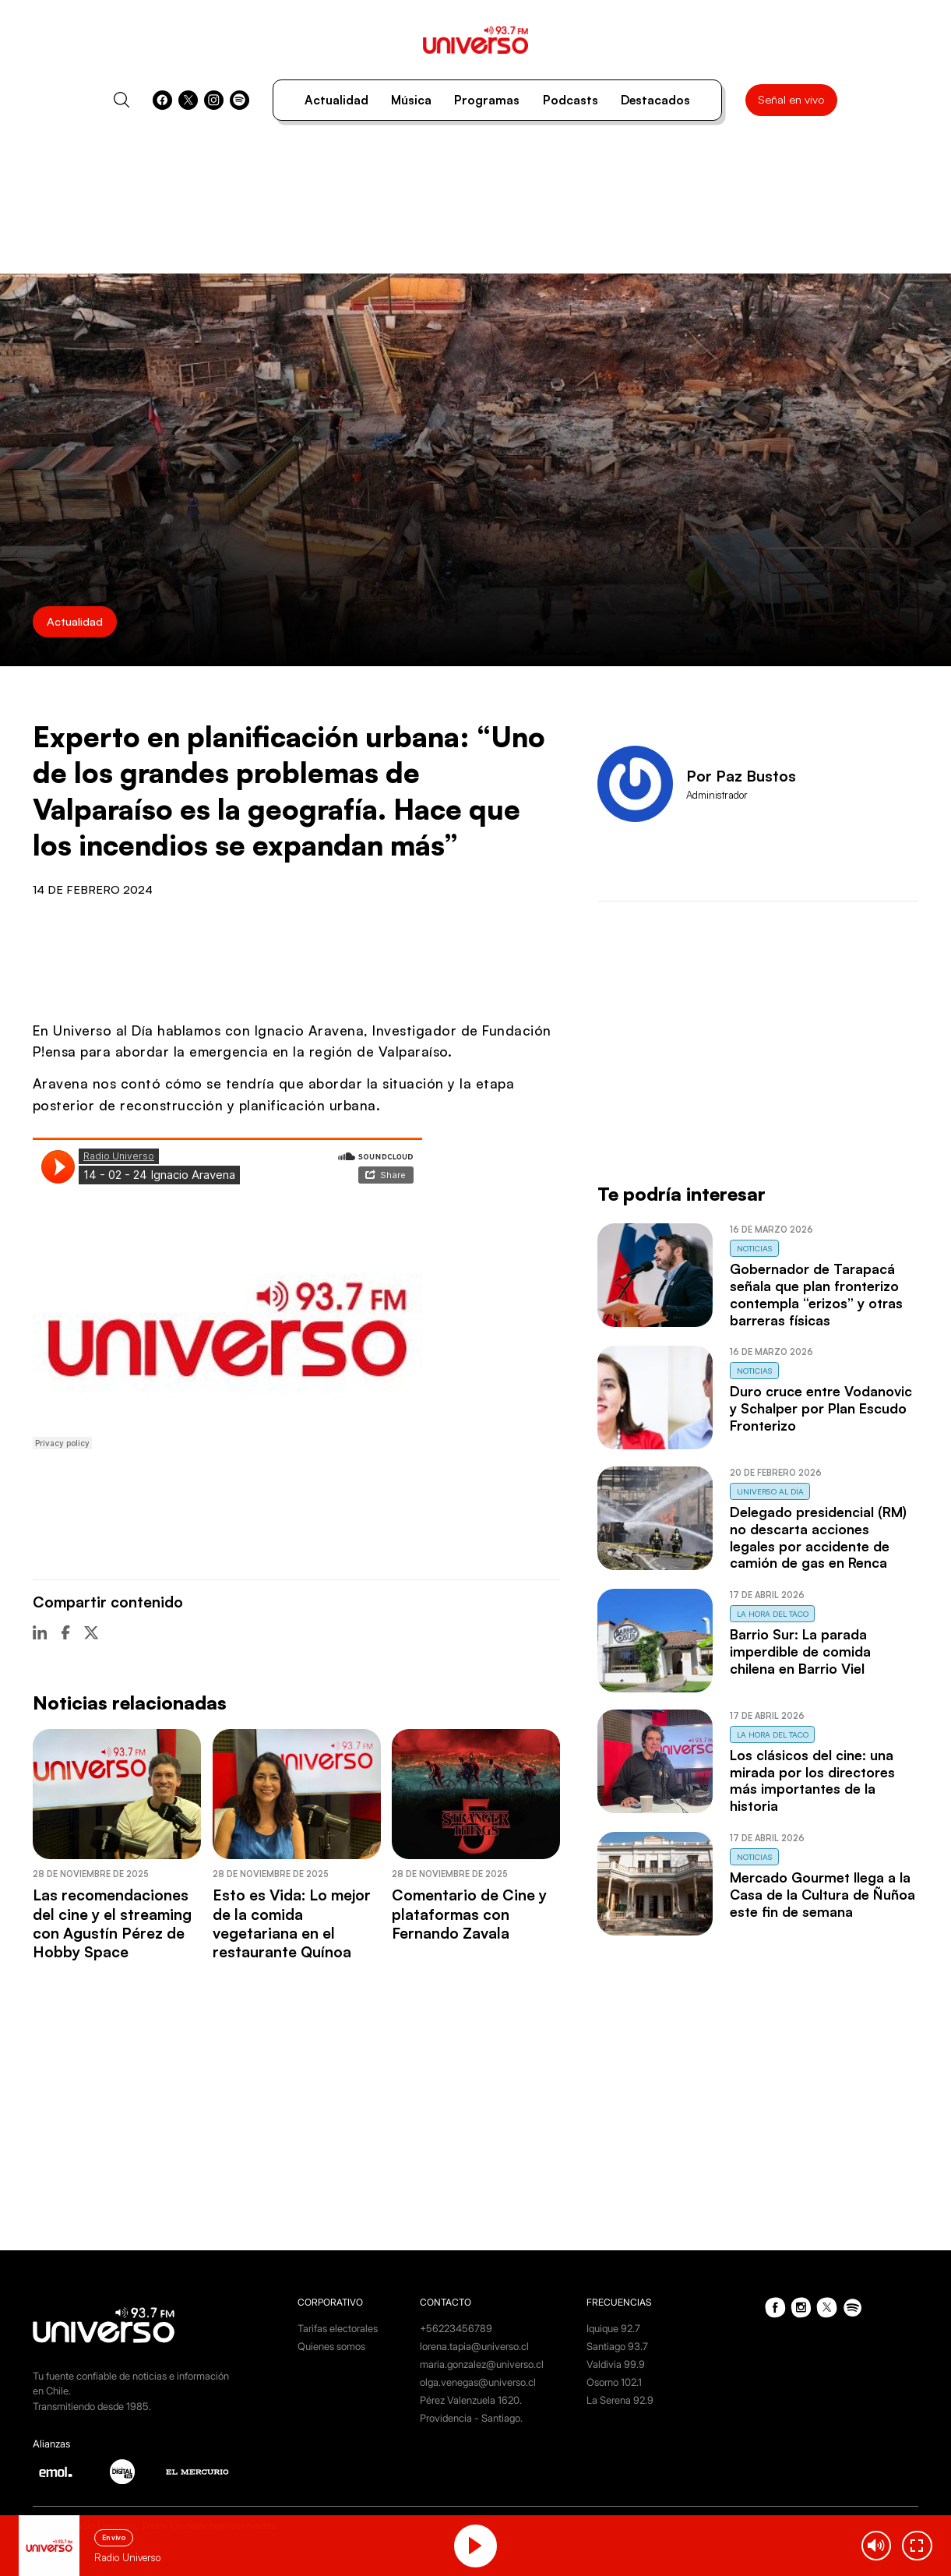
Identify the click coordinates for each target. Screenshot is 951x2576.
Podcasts (570, 100)
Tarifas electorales (338, 2328)
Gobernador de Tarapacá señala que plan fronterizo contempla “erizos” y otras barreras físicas (816, 1294)
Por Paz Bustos (741, 776)
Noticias (755, 1248)
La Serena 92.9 (619, 2400)
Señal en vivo (791, 99)
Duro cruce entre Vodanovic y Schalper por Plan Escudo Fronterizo (821, 1408)
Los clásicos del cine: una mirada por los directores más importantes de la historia (812, 1780)
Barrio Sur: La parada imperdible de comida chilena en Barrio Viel (800, 1651)
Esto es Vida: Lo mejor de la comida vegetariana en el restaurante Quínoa (292, 1923)
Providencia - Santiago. (471, 2418)
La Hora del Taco (772, 1613)
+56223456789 (456, 2328)
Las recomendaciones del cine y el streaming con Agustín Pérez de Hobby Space (112, 1923)
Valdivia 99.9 (615, 2364)
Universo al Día (770, 1491)
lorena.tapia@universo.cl (474, 2346)
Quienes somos (331, 2346)
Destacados (655, 100)
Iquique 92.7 (613, 2328)
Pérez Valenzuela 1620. (471, 2400)
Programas (487, 100)
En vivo (113, 2537)
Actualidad (336, 100)
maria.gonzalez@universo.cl (482, 2364)
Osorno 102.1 (614, 2382)
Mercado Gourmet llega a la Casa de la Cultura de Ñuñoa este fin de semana (822, 1894)
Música (411, 100)
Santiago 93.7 (617, 2346)
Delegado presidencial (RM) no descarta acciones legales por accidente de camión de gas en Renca (818, 1537)
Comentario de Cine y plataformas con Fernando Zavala (469, 1914)
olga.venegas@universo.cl (478, 2382)
